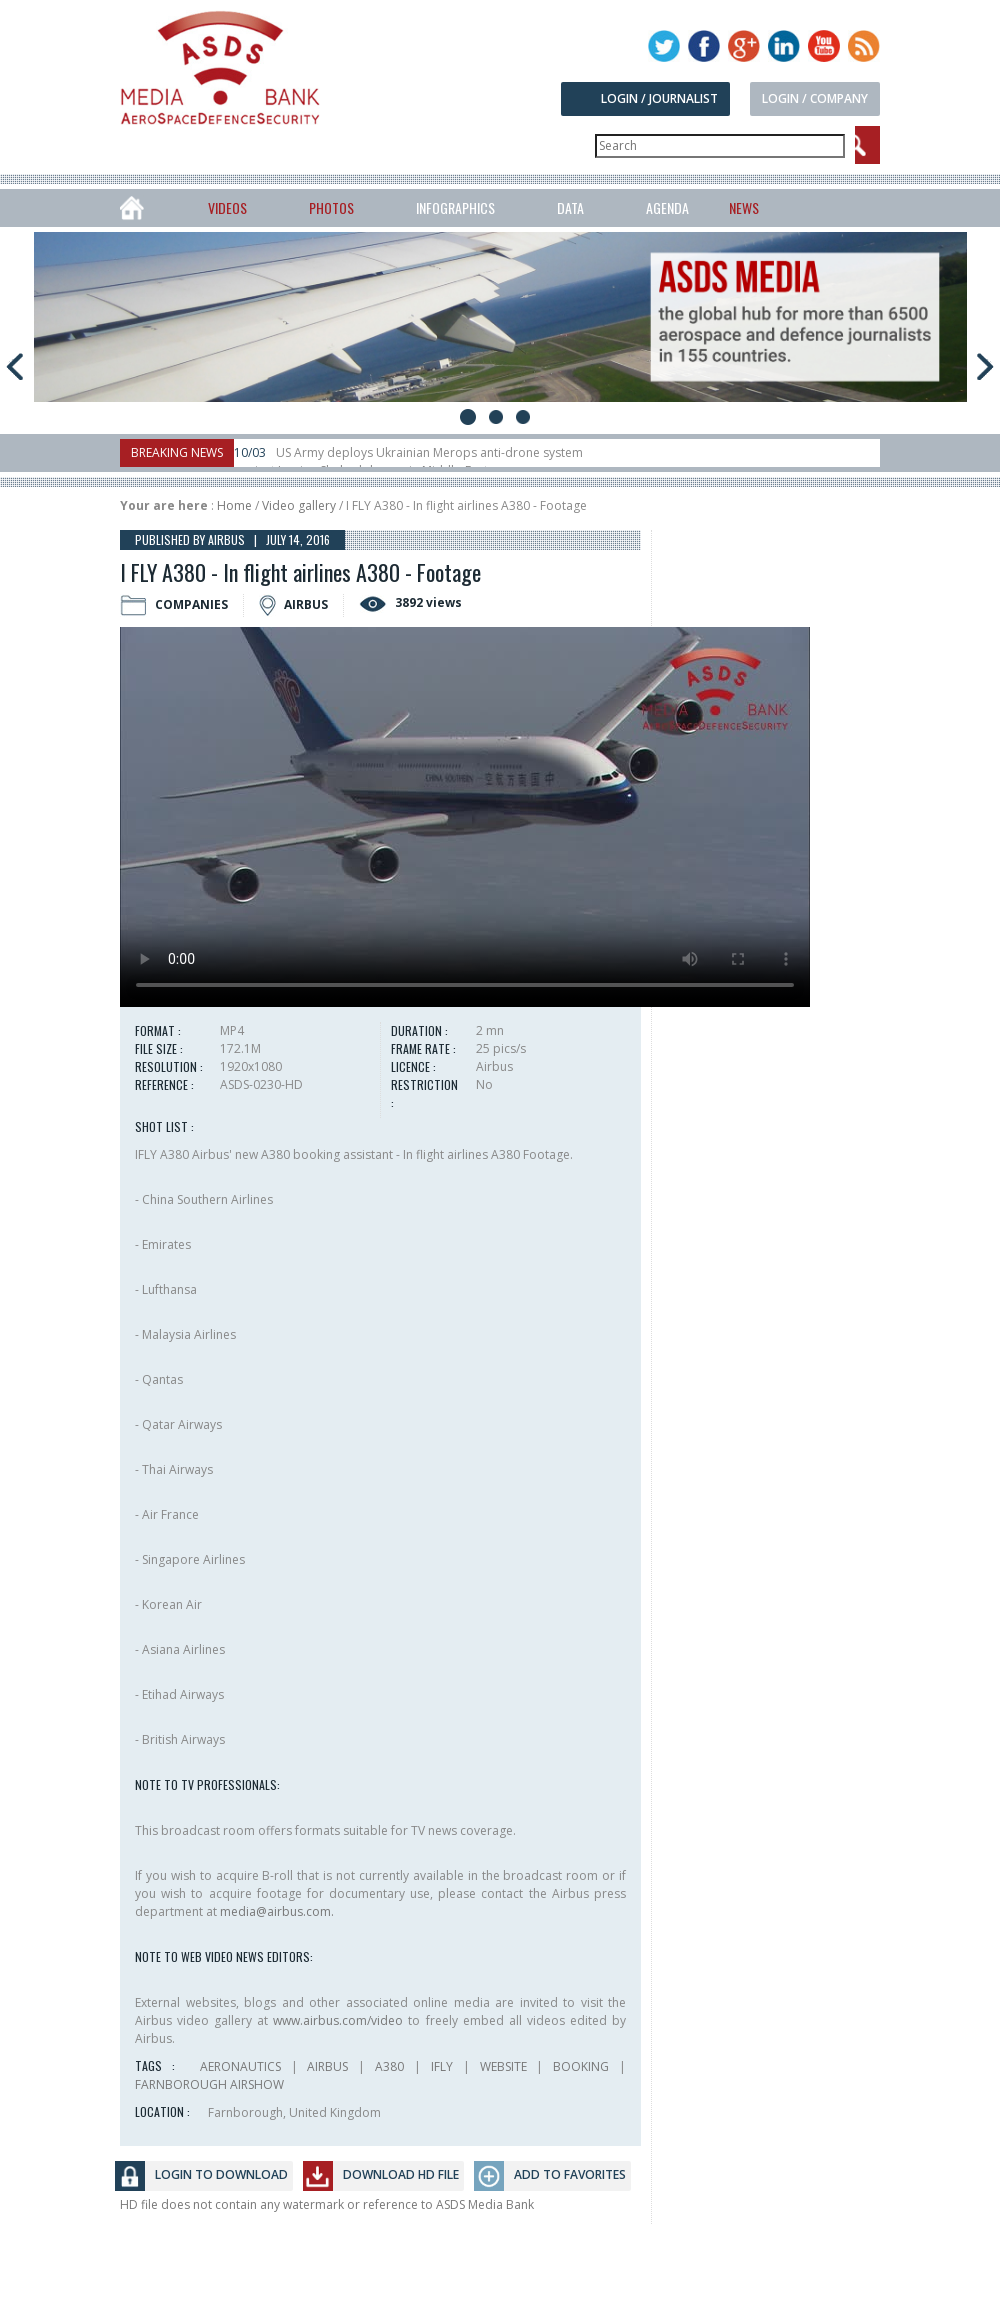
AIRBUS (327, 2066)
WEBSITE (503, 2066)
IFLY (442, 2066)
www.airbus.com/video (338, 2020)
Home (234, 505)
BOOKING (581, 2066)
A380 (389, 2066)
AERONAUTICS (240, 2066)
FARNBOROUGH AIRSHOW (209, 2084)
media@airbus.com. (277, 1911)
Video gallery (299, 505)
